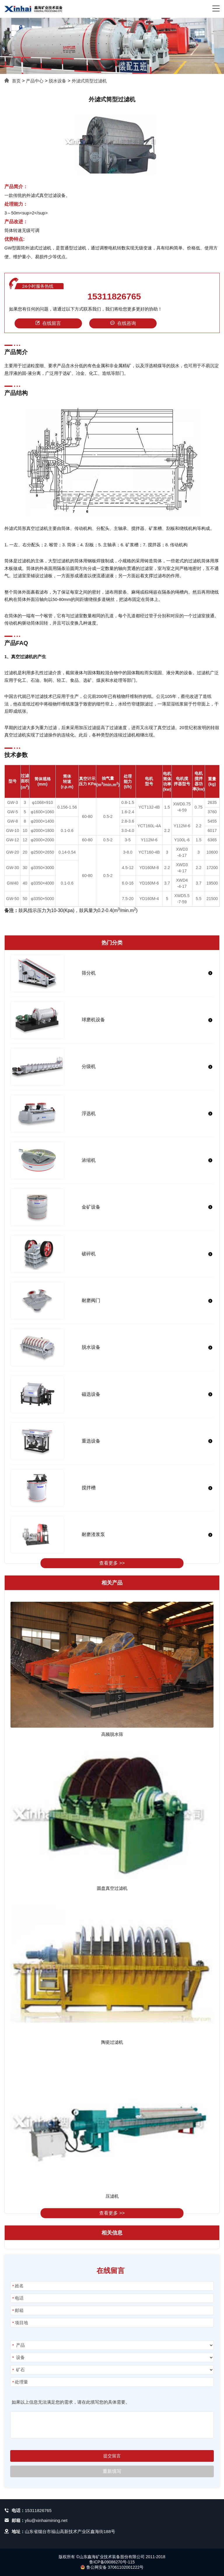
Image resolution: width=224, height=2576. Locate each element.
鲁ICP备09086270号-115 (112, 2562)
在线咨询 (123, 323)
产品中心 (34, 80)
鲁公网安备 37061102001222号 (112, 2567)
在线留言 (48, 323)
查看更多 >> (112, 1563)
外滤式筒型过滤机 (89, 80)
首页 (16, 80)
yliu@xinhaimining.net (46, 2520)
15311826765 (114, 296)
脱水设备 (57, 80)
